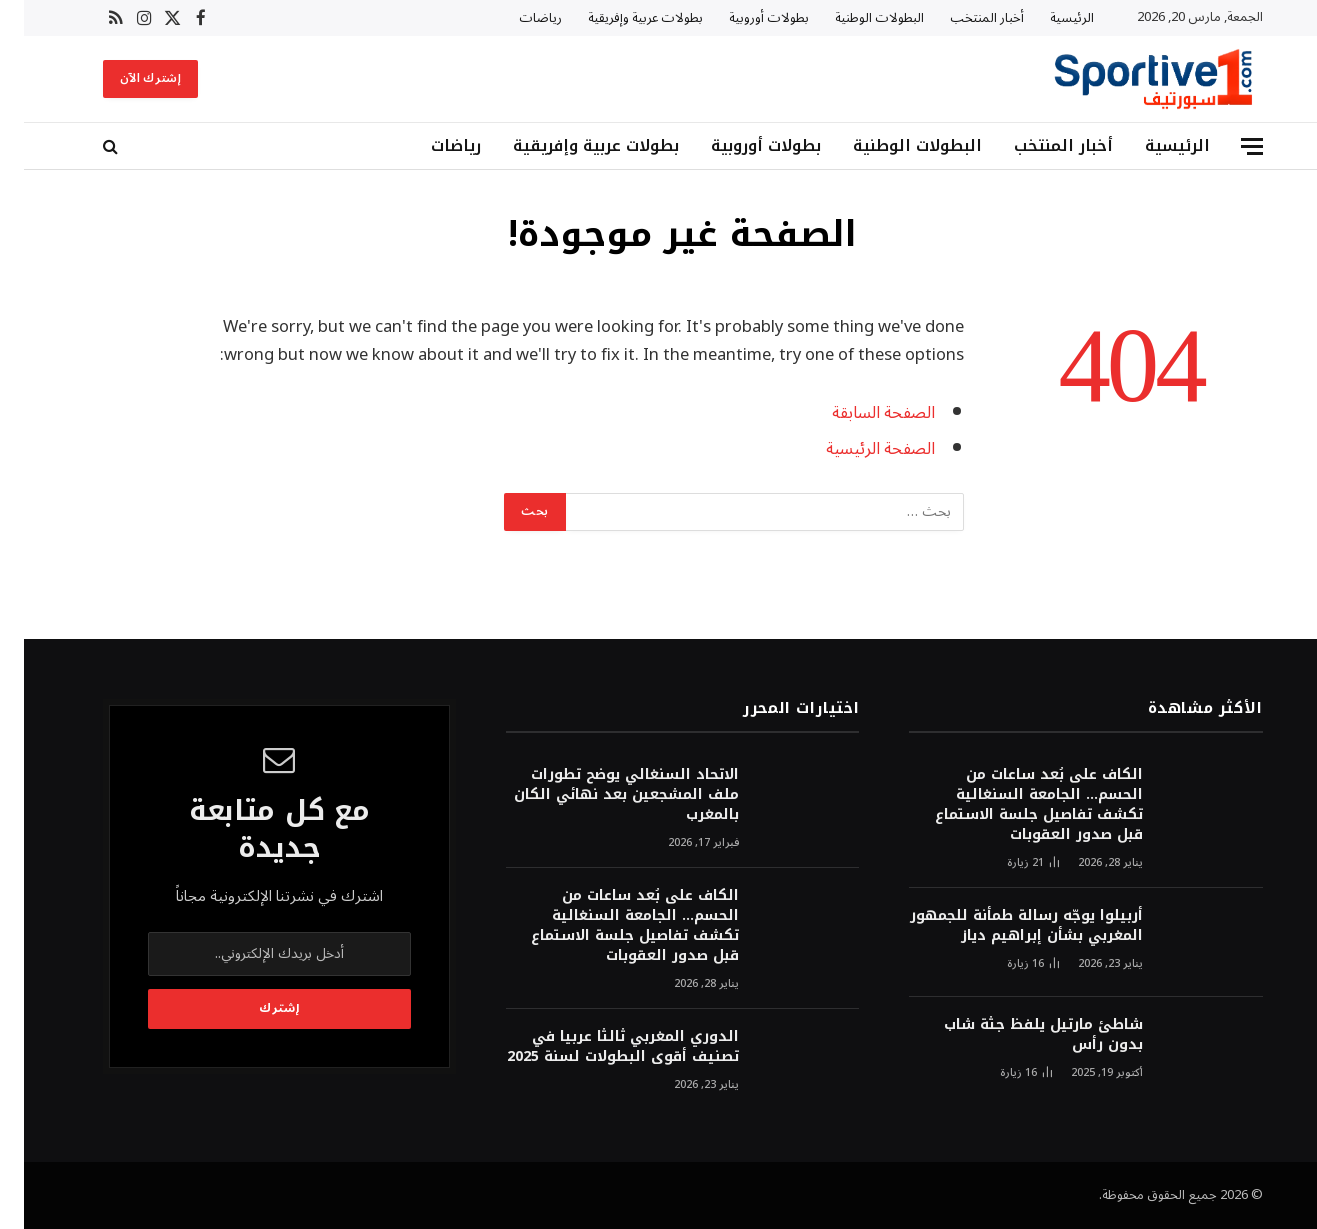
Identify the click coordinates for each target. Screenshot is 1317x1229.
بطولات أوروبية (745, 18)
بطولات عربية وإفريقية (621, 18)
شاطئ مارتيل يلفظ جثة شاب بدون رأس (1019, 1035)
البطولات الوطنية (855, 18)
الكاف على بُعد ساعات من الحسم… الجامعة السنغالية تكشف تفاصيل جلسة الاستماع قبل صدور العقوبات (1015, 805)
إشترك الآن (127, 78)
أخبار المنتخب (963, 18)
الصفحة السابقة (859, 412)
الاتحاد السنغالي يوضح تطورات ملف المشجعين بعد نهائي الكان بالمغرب (602, 795)
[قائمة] (1228, 146)
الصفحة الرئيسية (856, 448)
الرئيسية (1048, 18)
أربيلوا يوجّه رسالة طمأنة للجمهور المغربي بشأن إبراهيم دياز (1002, 926)
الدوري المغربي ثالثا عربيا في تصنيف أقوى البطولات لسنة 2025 (599, 1047)
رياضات (516, 18)
